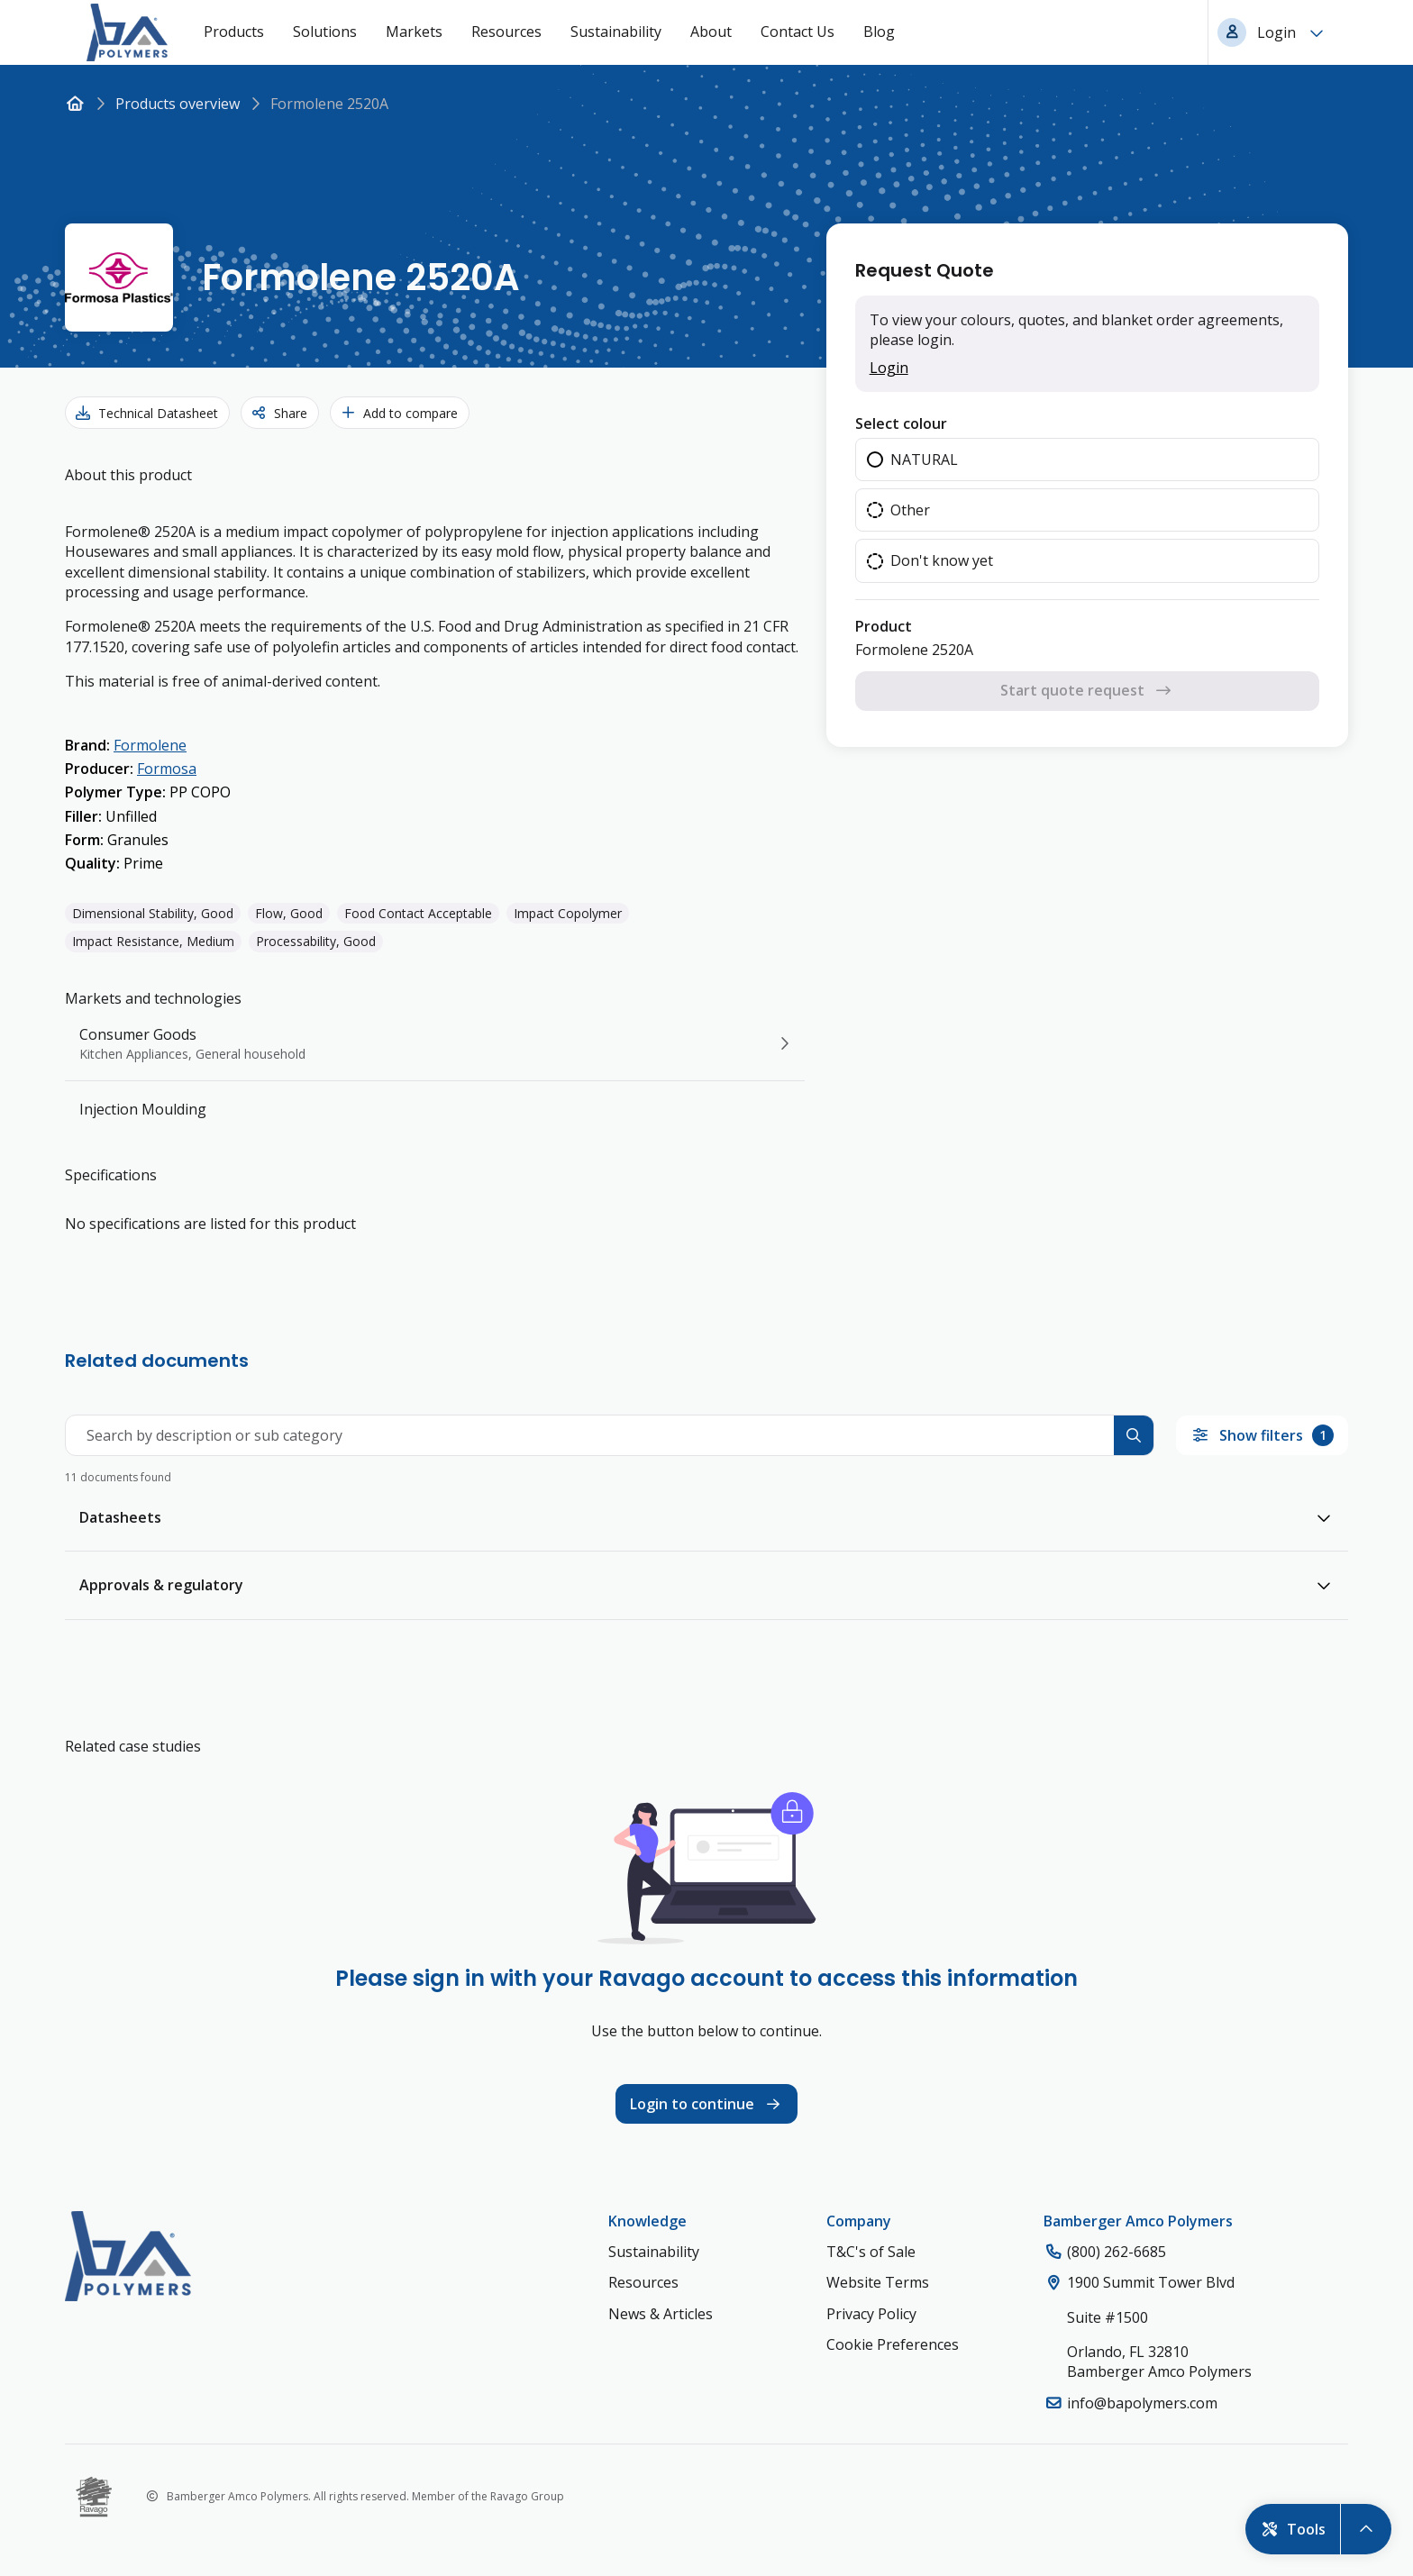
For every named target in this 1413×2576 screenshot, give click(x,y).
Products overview (177, 104)
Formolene (150, 745)
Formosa (166, 768)
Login (889, 368)
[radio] (1087, 459)
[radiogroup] (1087, 510)
